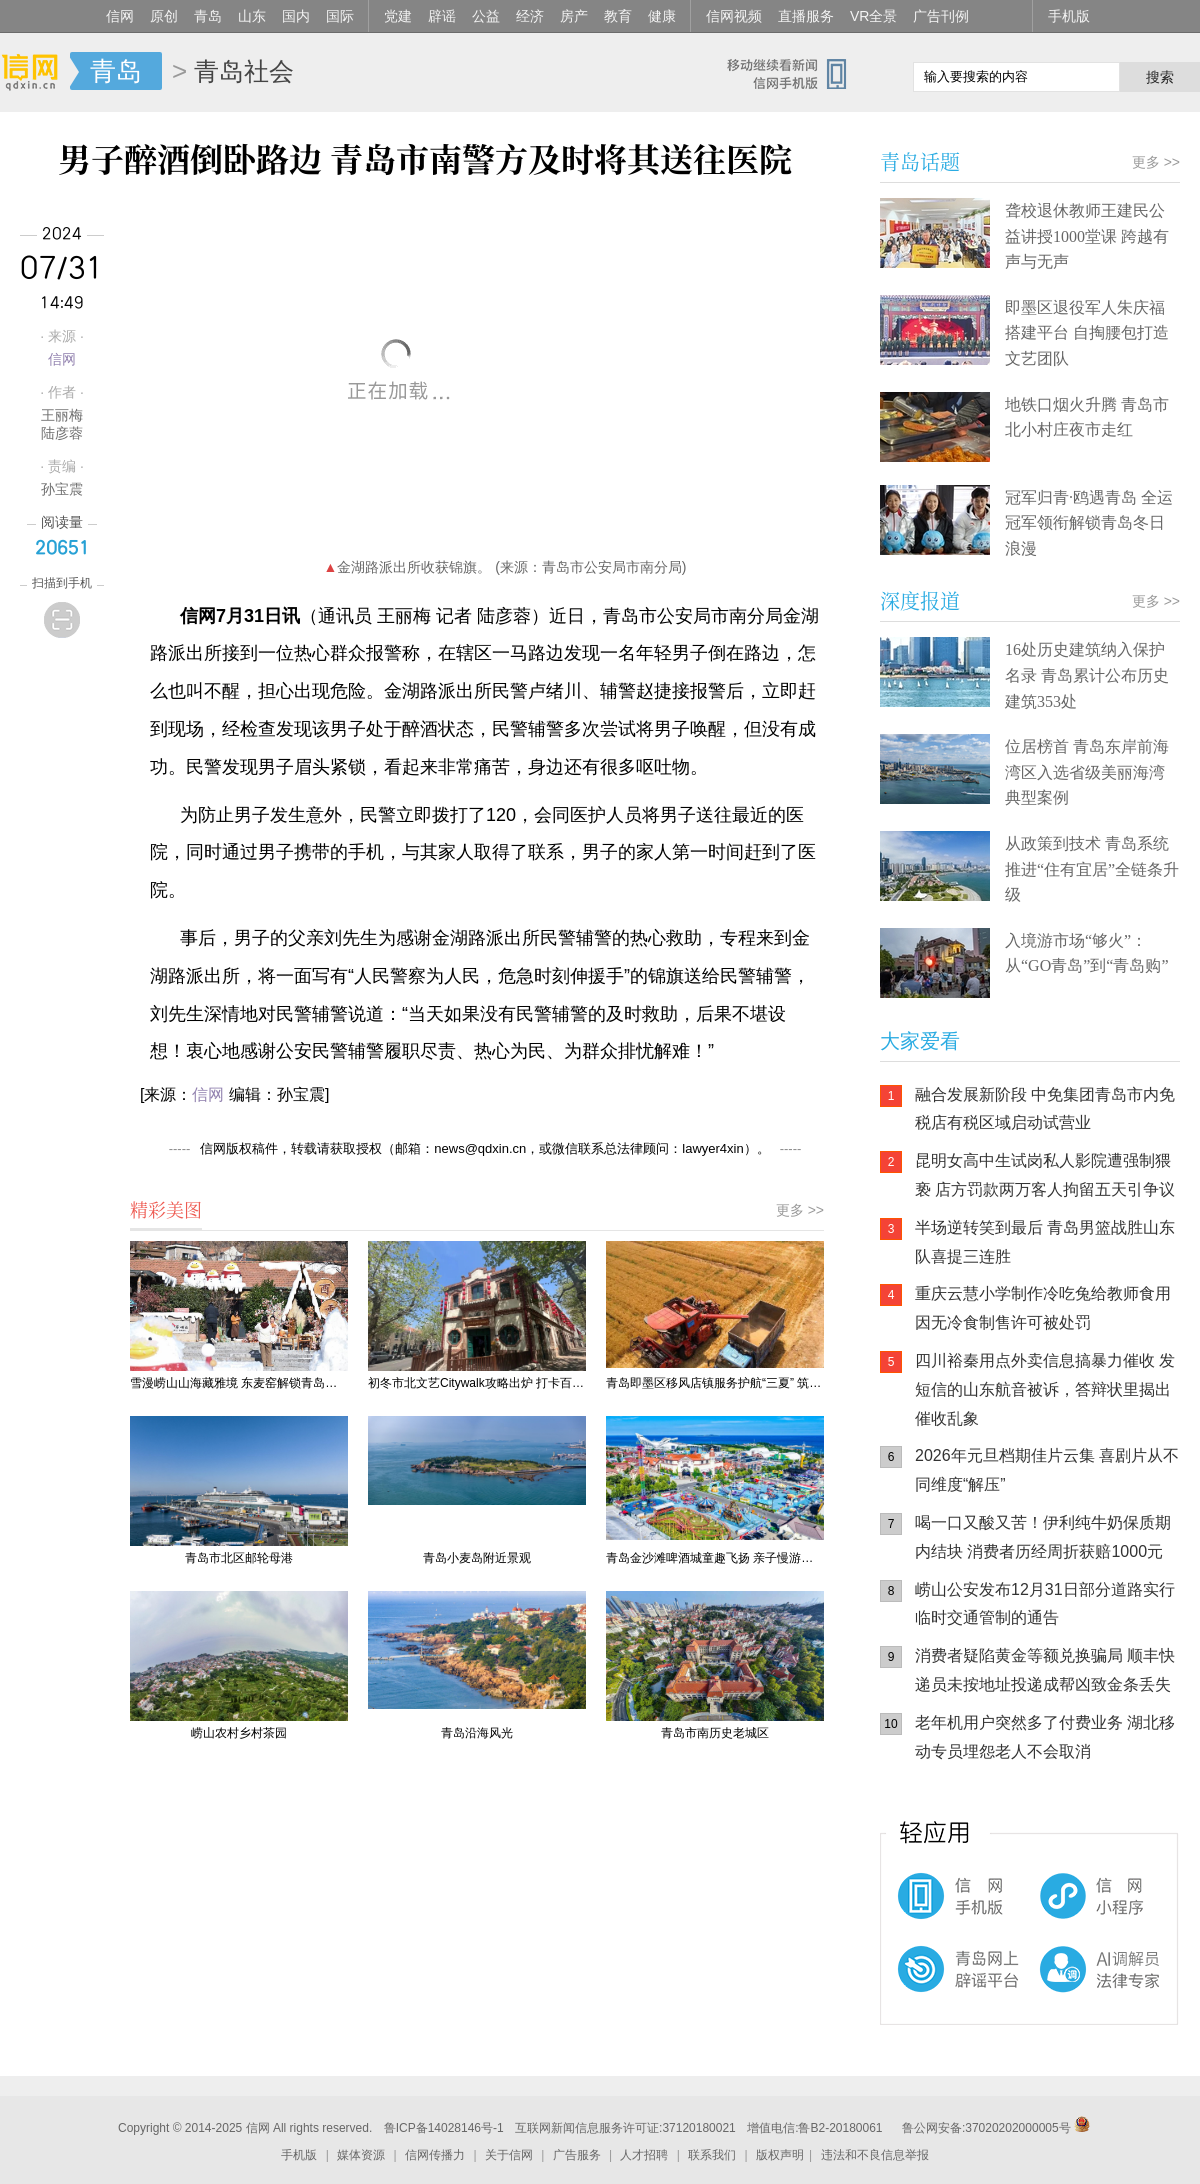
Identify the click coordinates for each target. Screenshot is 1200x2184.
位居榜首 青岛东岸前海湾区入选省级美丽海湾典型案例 (1087, 772)
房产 (574, 16)
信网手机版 (940, 1906)
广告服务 (577, 2155)
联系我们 (712, 2155)
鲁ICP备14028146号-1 (444, 2128)
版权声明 (780, 2155)
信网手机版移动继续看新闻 (795, 73)
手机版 (1069, 16)
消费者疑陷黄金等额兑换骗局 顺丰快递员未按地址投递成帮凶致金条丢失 (1045, 1670)
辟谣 (442, 16)
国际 (340, 16)
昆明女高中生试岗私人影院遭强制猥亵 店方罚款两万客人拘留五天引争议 (1045, 1175)
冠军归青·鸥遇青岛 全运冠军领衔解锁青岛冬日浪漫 (1089, 523)
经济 (530, 16)
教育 (618, 16)
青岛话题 (920, 161)
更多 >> (800, 1210)
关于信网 (509, 2155)
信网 (120, 16)
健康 (662, 16)
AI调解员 (1060, 1986)
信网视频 (734, 16)
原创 (164, 16)
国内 (296, 16)
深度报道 (920, 600)
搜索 (1160, 77)
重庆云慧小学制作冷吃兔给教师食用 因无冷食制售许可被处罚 (1043, 1308)
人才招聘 (644, 2155)
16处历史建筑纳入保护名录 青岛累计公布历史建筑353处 (1087, 675)
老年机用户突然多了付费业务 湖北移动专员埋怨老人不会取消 (1045, 1737)
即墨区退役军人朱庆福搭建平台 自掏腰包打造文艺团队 (1087, 333)
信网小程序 (1060, 1906)
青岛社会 (244, 71)
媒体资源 (361, 2155)
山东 (252, 16)
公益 (486, 16)
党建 (398, 16)
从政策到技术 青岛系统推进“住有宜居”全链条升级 (1092, 869)
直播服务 (806, 16)
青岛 (208, 16)
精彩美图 (166, 1209)
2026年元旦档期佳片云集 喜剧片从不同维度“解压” (1047, 1470)
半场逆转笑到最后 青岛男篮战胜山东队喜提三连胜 (1045, 1242)
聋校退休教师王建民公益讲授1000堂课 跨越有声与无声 (1087, 236)
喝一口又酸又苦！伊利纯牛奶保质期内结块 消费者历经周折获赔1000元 (1043, 1537)
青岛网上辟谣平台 (940, 1986)
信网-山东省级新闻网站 (35, 72)
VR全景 (873, 16)
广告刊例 (941, 16)
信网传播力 (435, 2155)
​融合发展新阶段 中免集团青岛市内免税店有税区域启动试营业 (1045, 1109)
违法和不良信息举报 (875, 2155)
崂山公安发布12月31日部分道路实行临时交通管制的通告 (1045, 1604)
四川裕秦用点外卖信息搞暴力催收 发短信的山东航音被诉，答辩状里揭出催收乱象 (1045, 1389)
